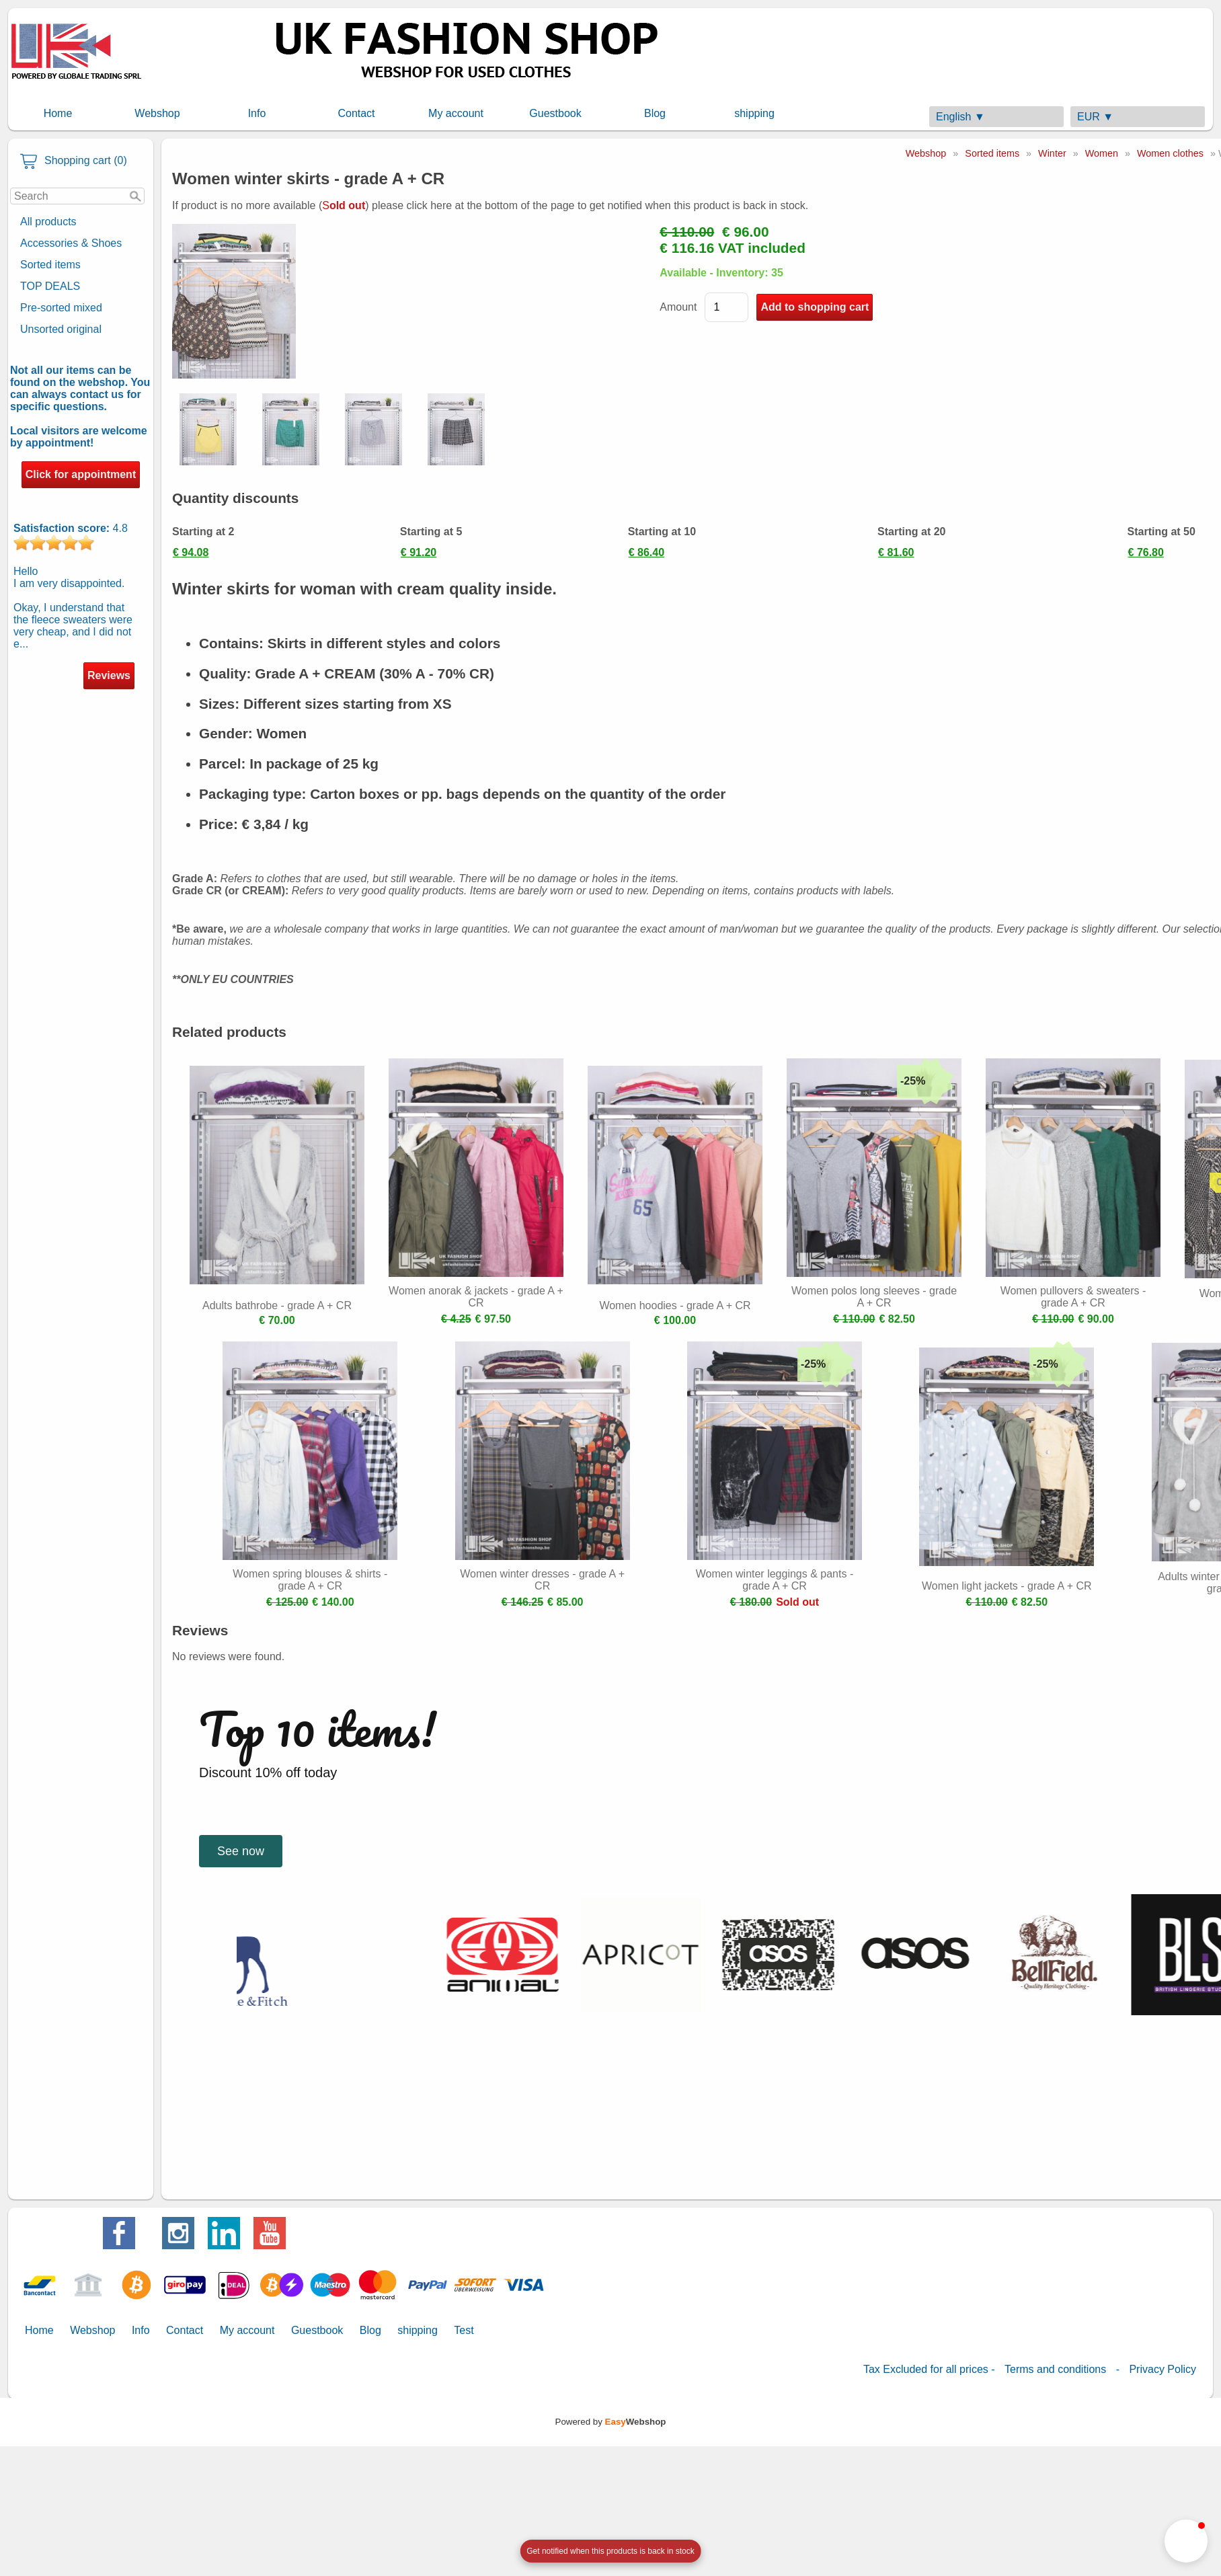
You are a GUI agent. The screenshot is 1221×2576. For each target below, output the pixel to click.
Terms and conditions (1055, 2369)
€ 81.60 (896, 552)
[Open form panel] (610, 2551)
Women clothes (1170, 153)
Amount (678, 307)
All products (48, 221)
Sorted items (50, 264)
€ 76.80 (1146, 552)
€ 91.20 (418, 552)
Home (58, 113)
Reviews (108, 675)
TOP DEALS (50, 286)
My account (455, 113)
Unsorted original (61, 329)
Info (257, 113)
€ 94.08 (190, 552)
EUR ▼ (1095, 116)
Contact (356, 113)
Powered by (610, 2422)
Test (463, 2330)
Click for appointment (81, 474)
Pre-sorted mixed (61, 307)
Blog (655, 113)
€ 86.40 (646, 552)
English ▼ (960, 116)
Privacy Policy (1162, 2369)
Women (1101, 153)
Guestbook (555, 113)
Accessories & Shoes (71, 243)
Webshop (157, 113)
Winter (1052, 153)
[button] (1186, 2541)
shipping (754, 113)
